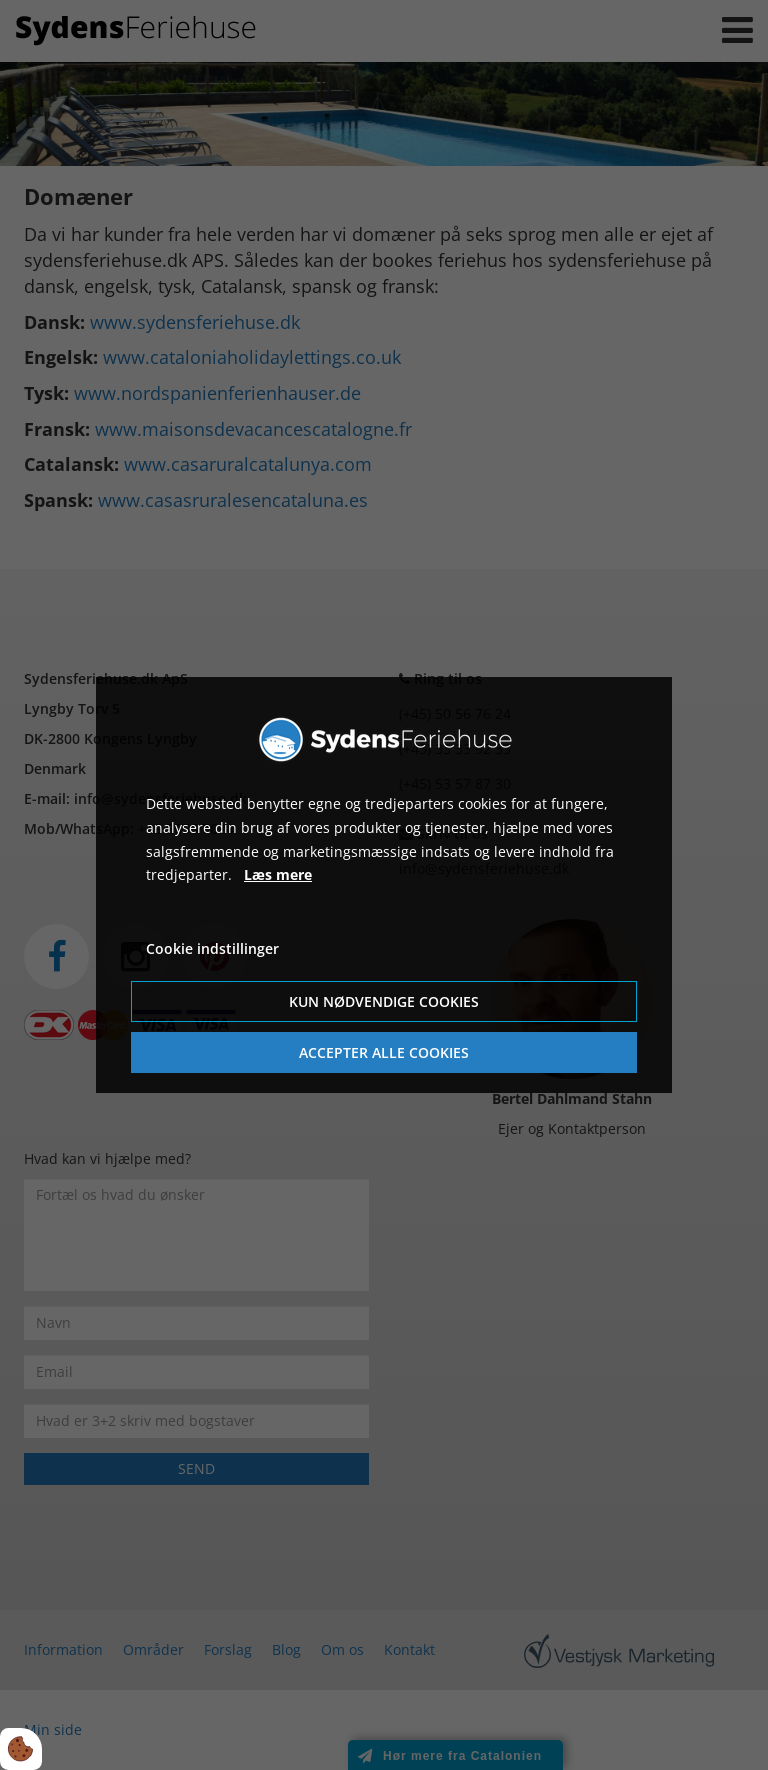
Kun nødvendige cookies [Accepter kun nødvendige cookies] (384, 1001)
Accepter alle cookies (384, 1052)
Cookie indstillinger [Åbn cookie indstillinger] (212, 948)
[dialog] (384, 885)
